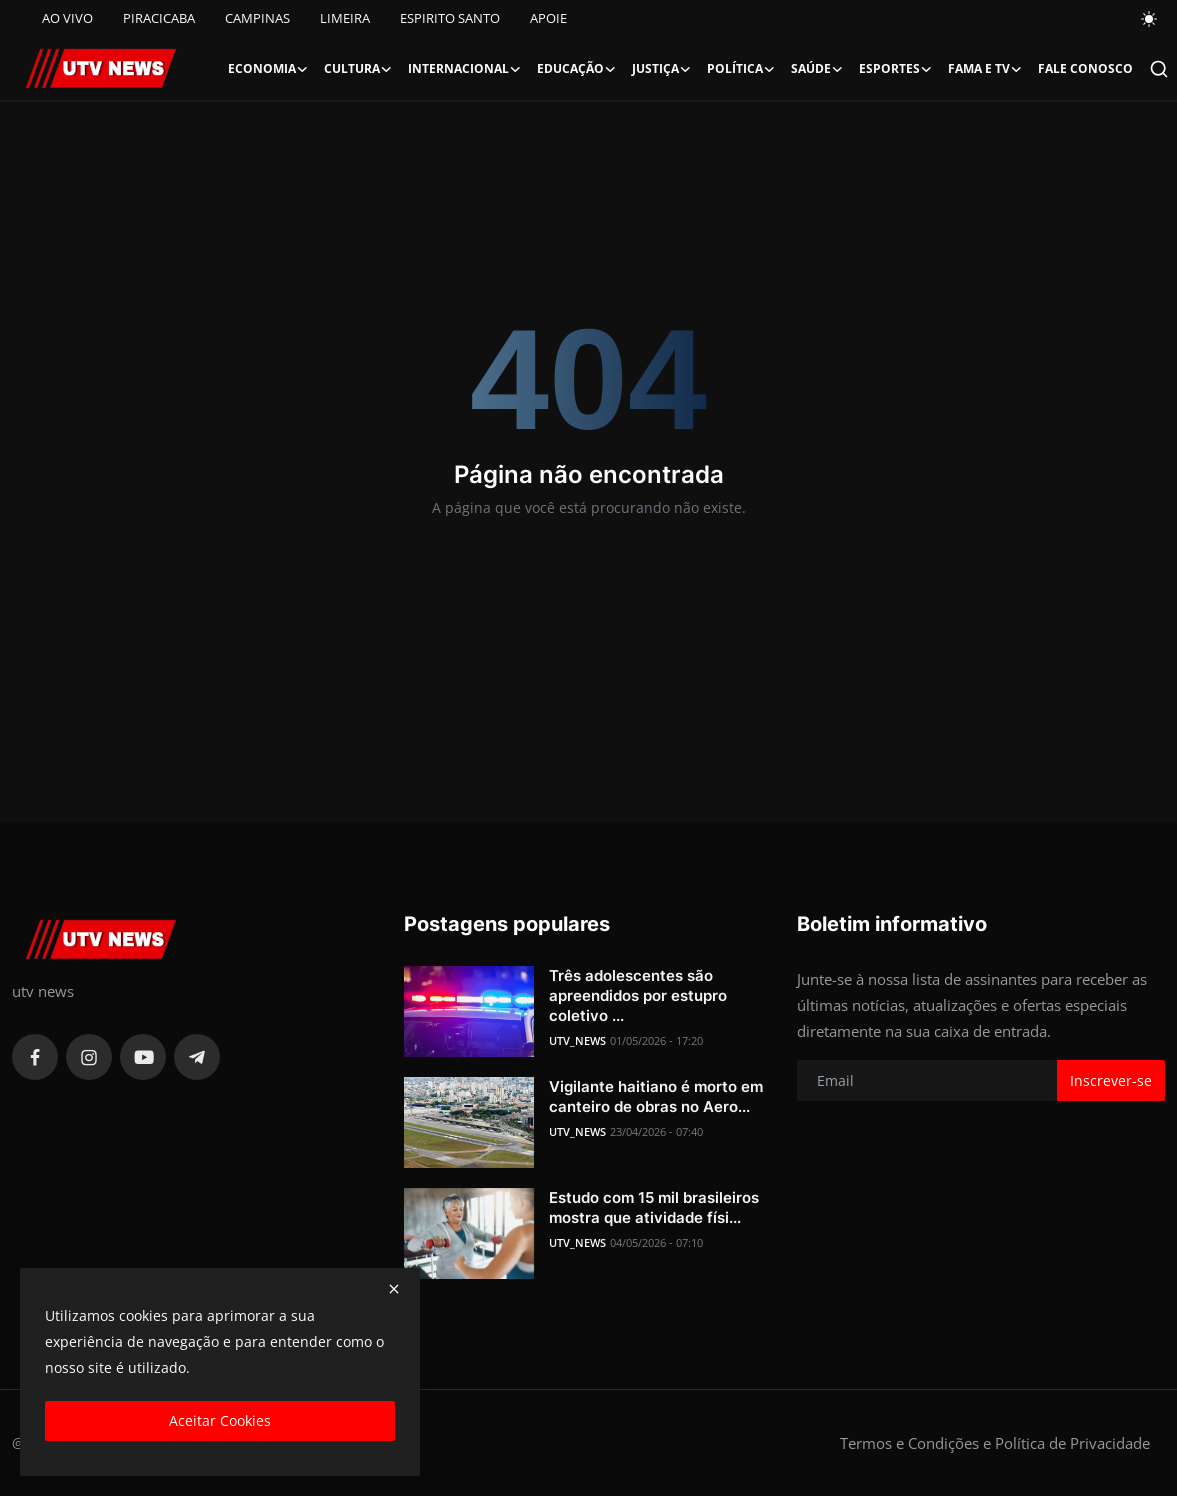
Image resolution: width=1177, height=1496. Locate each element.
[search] (1159, 69)
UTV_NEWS (577, 1040)
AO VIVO (67, 18)
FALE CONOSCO (1085, 68)
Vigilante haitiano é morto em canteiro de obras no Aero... (656, 1096)
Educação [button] (576, 69)
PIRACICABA (159, 18)
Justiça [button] (661, 69)
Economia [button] (268, 69)
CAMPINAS (257, 18)
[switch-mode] (1150, 19)
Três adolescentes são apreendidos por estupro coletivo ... (638, 995)
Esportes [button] (895, 69)
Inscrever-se (1111, 1080)
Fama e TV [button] (985, 69)
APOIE (548, 18)
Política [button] (741, 69)
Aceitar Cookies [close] (220, 1420)
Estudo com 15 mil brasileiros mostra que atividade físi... (654, 1207)
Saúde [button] (817, 69)
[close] (394, 1289)
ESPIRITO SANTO (450, 18)
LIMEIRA (345, 18)
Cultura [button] (358, 69)
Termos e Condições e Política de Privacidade (995, 1443)
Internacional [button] (464, 69)
